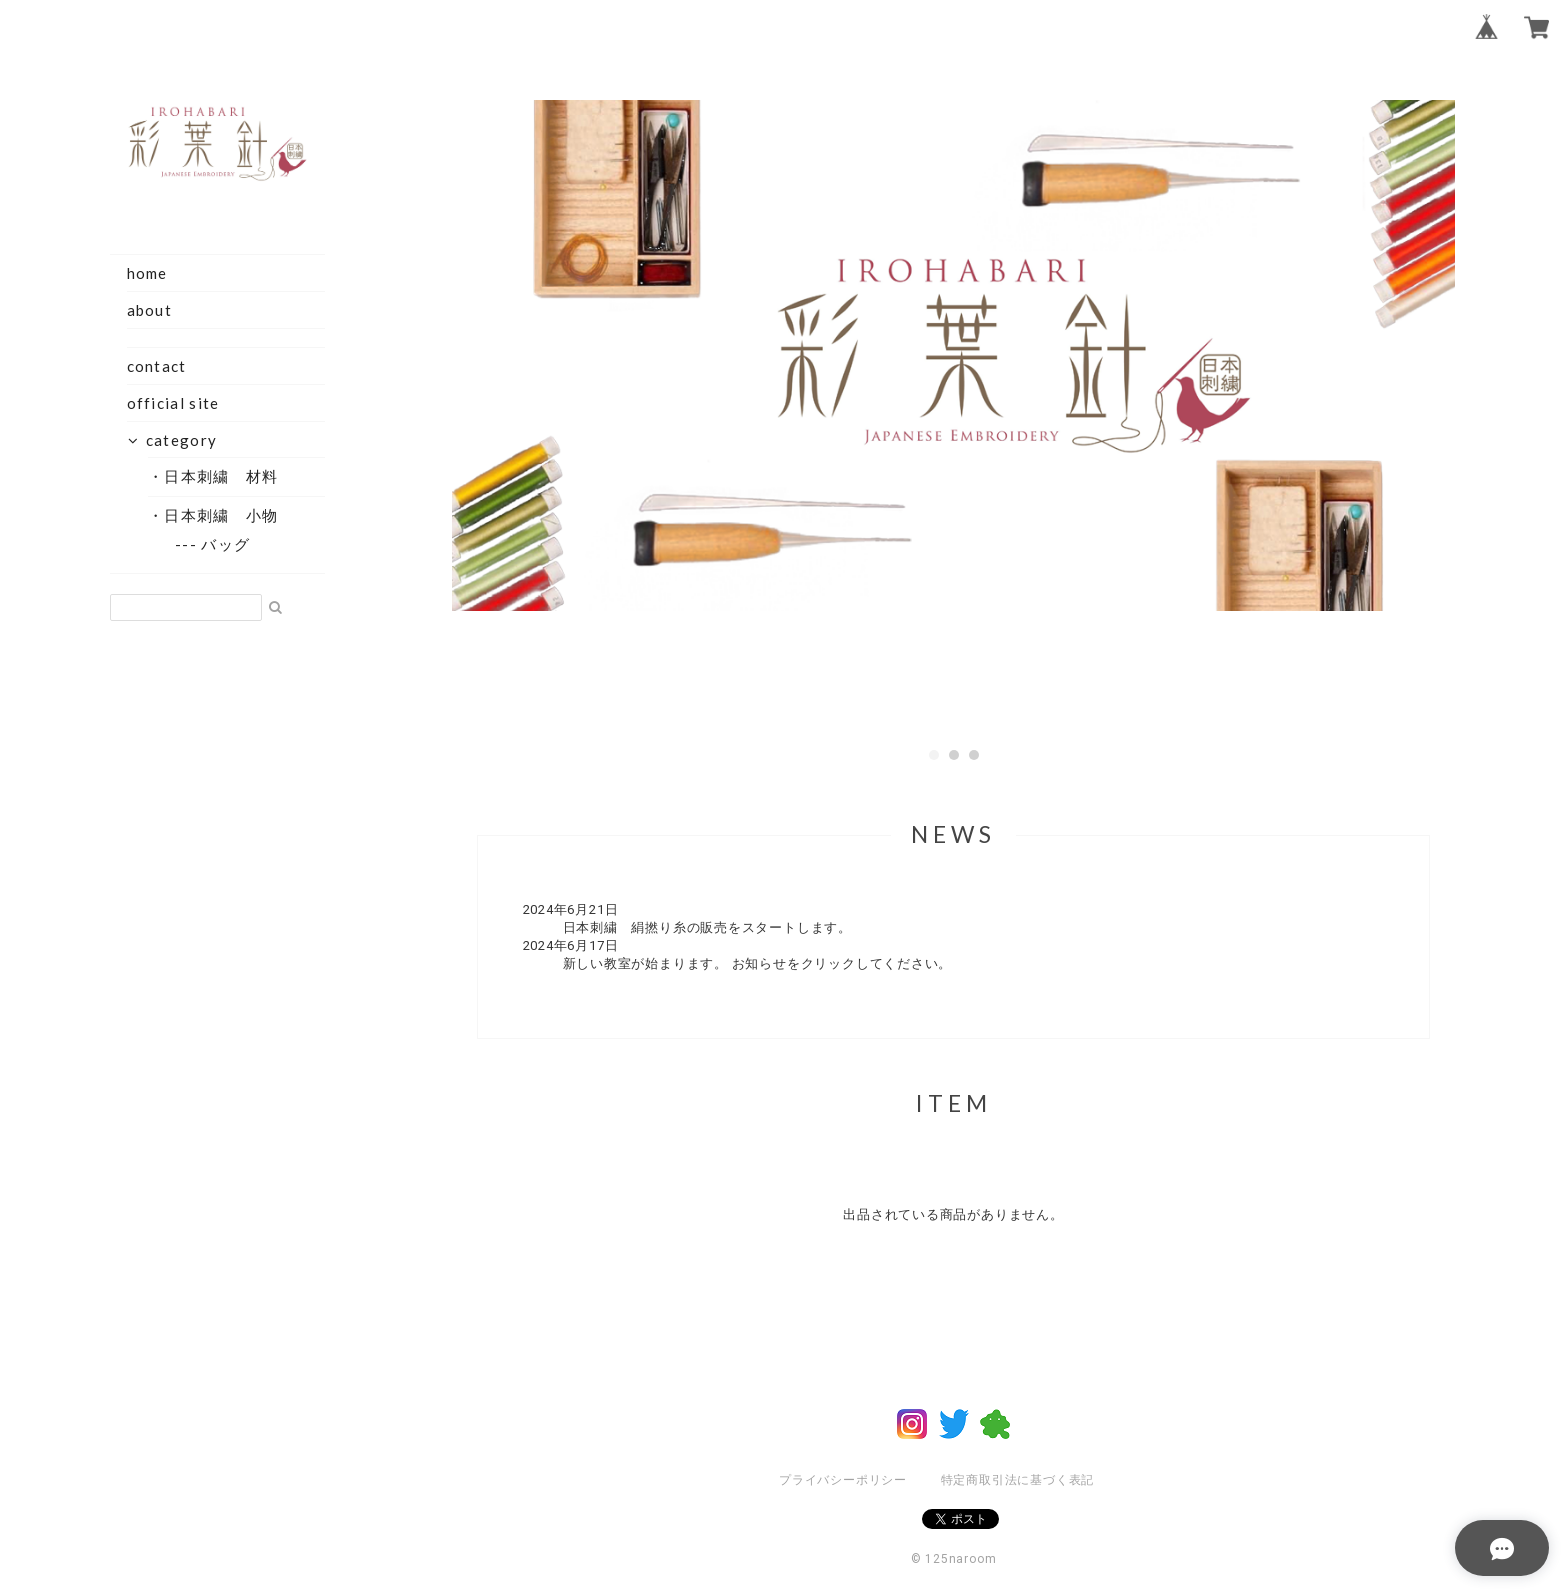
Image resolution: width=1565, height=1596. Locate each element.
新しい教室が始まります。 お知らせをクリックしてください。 (758, 963)
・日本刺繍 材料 (220, 476)
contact (157, 366)
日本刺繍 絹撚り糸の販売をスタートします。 (707, 927)
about (150, 310)
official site (173, 403)
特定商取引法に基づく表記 (1017, 1480)
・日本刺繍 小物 (220, 515)
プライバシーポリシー (843, 1480)
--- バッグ (222, 544)
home (147, 273)
